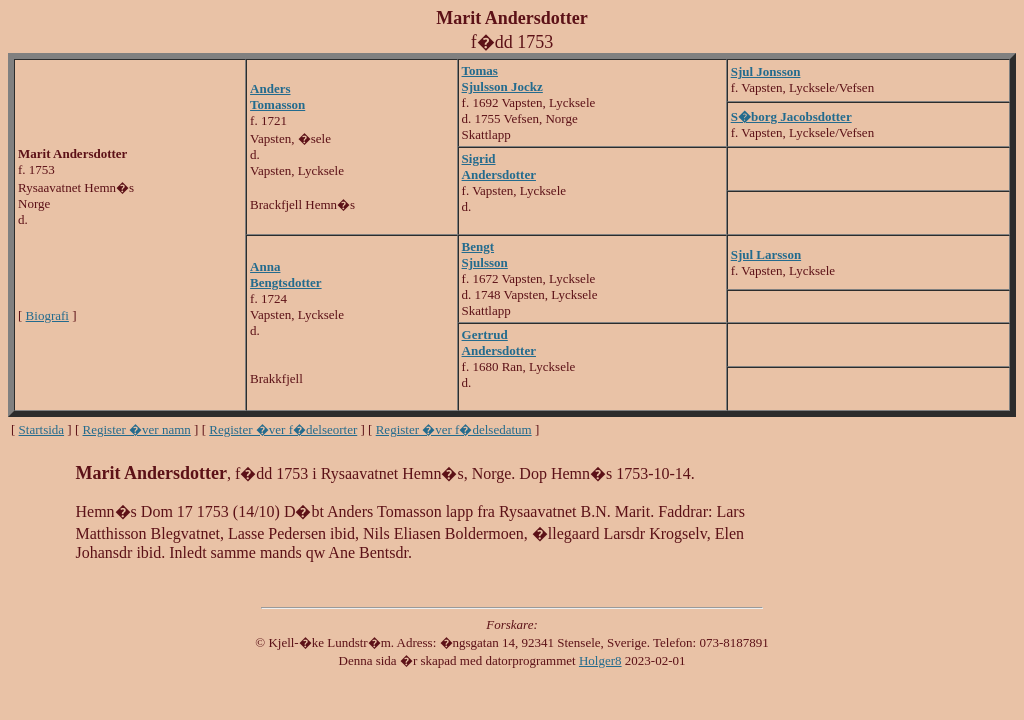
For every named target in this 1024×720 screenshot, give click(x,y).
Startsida (42, 429)
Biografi (47, 315)
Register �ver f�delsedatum (454, 429)
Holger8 (600, 660)
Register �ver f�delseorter (283, 429)
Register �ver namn (137, 429)
